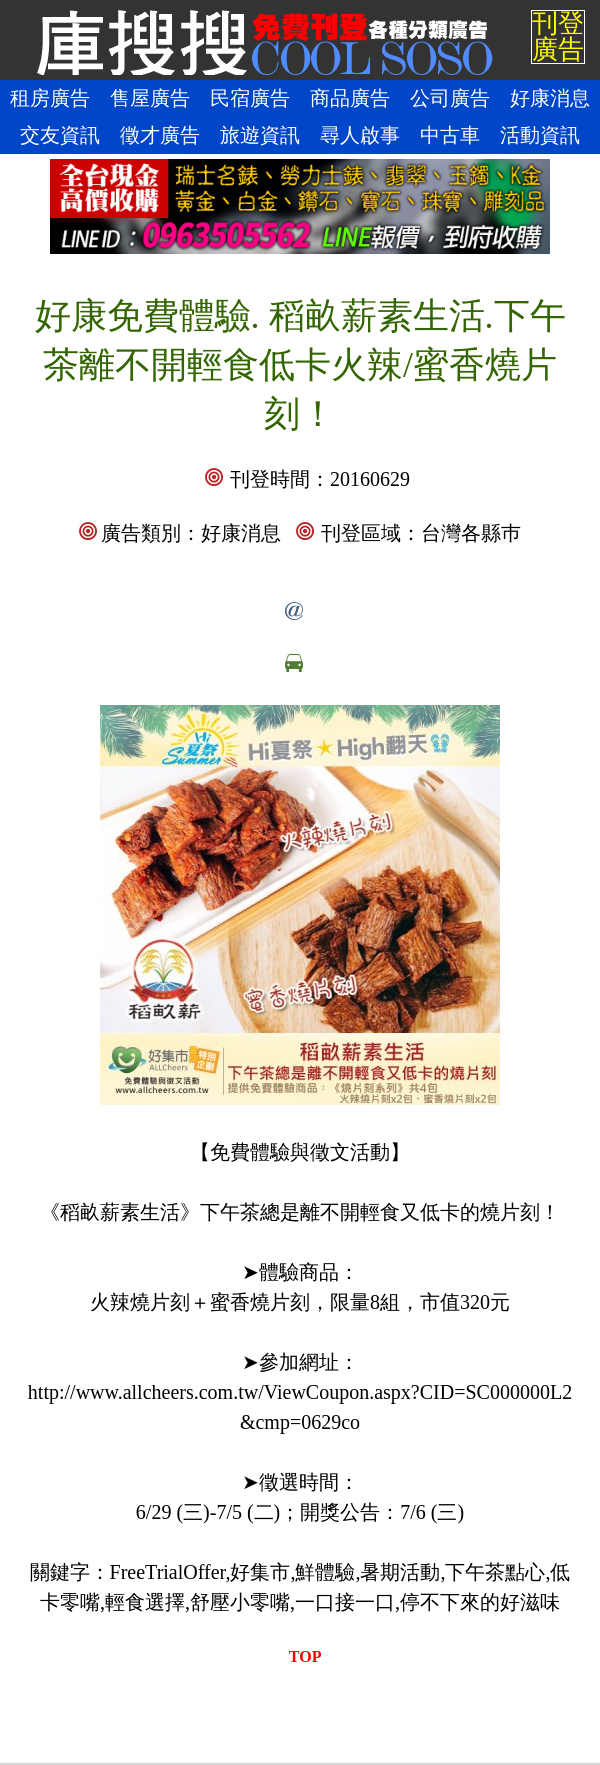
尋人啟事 (360, 135)
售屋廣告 (150, 98)
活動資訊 (540, 135)
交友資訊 (60, 135)
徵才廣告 (160, 135)
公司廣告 (450, 98)
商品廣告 (350, 98)
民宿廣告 (250, 98)
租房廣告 (50, 98)
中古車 (450, 135)
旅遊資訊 (260, 135)
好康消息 (550, 98)
